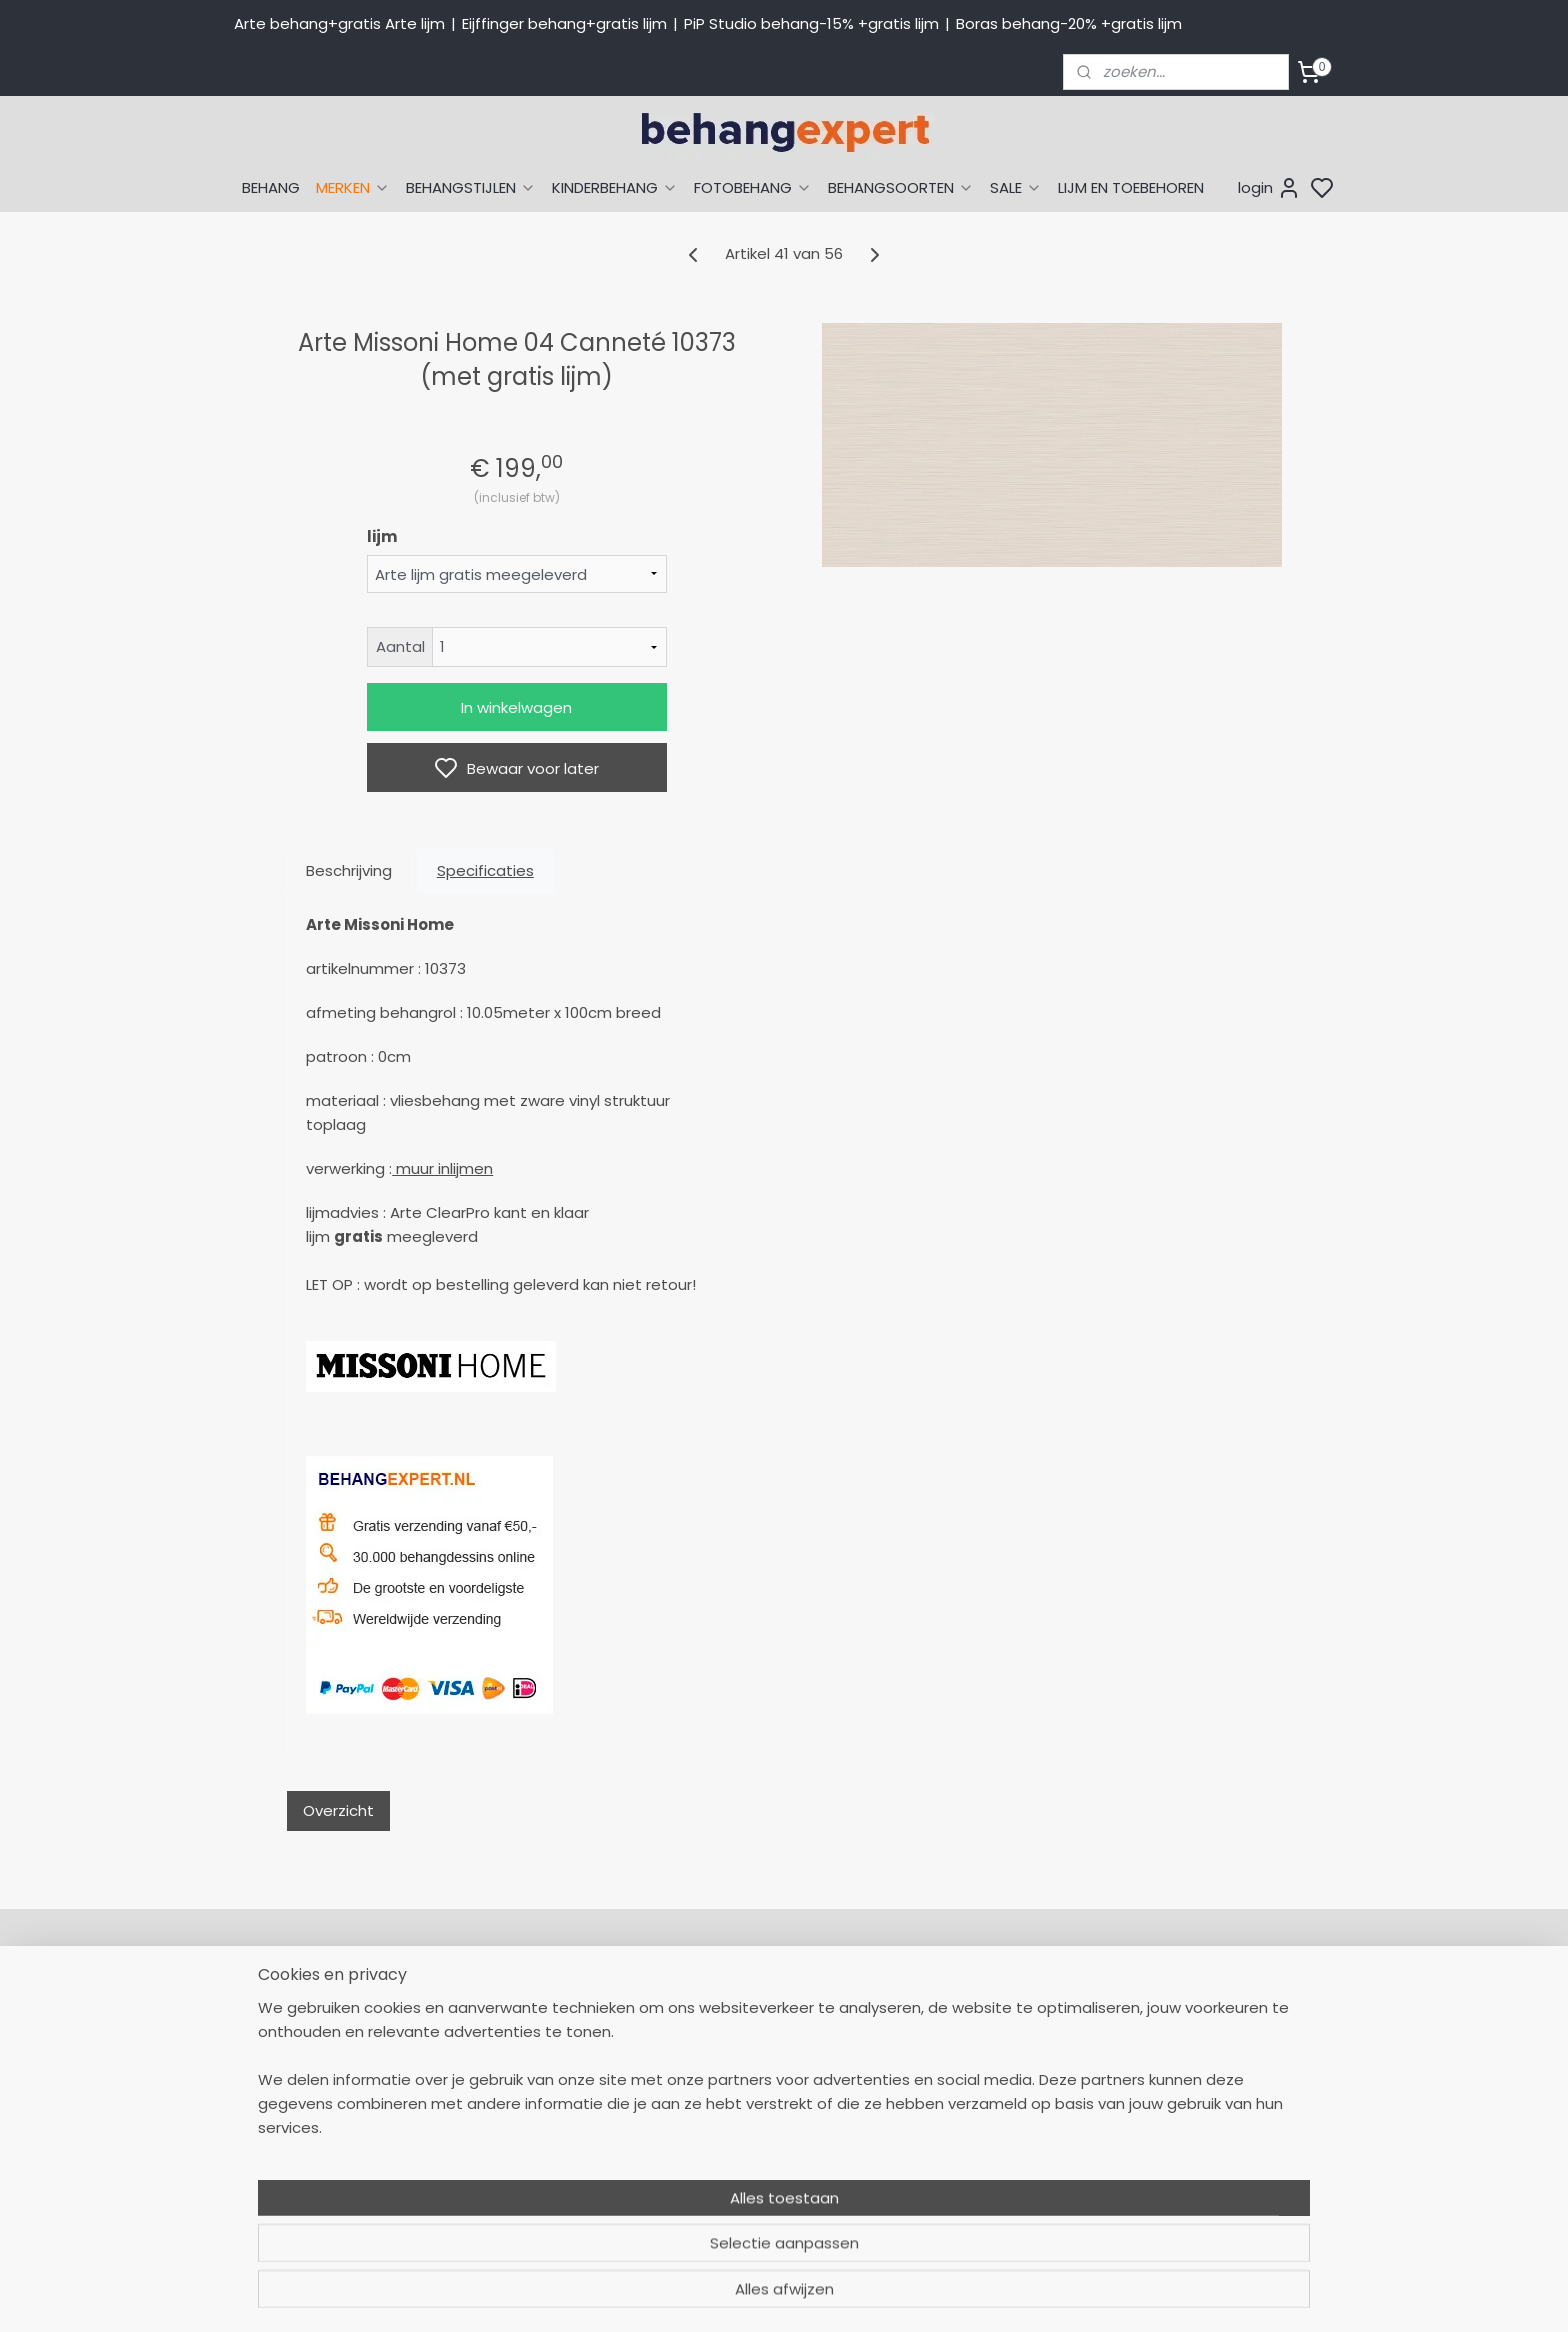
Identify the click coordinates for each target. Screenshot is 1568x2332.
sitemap (931, 2295)
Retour (706, 2025)
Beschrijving (349, 870)
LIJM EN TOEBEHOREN (1131, 187)
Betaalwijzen (727, 2070)
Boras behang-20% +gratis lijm (1069, 23)
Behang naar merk (969, 2092)
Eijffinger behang (963, 2047)
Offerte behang (739, 2114)
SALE (1016, 187)
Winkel (705, 2137)
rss (973, 2295)
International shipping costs (1221, 2047)
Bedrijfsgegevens (524, 2182)
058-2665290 (584, 2003)
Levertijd (712, 2047)
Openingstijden (517, 2159)
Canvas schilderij (963, 2204)
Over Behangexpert (752, 2159)
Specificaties (485, 870)
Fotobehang (946, 2182)
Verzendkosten (735, 2092)
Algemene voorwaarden (769, 2182)
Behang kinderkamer (977, 2114)
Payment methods (1190, 2025)
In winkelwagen (516, 707)
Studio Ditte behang (974, 2070)
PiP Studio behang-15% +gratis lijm (811, 23)
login (1269, 188)
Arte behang (947, 2025)
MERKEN (353, 187)
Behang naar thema (976, 2003)
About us (1154, 2003)
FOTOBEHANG (753, 187)
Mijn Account (728, 2003)
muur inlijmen (442, 1168)
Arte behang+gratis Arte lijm (339, 23)
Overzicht (338, 1810)
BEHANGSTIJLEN (471, 187)
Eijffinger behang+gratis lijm (564, 23)
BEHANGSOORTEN (901, 187)
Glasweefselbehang (973, 2159)
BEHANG (271, 187)
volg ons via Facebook (1231, 2092)
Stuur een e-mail (525, 2137)
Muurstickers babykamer (990, 2137)
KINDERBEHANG (615, 187)
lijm (382, 536)
